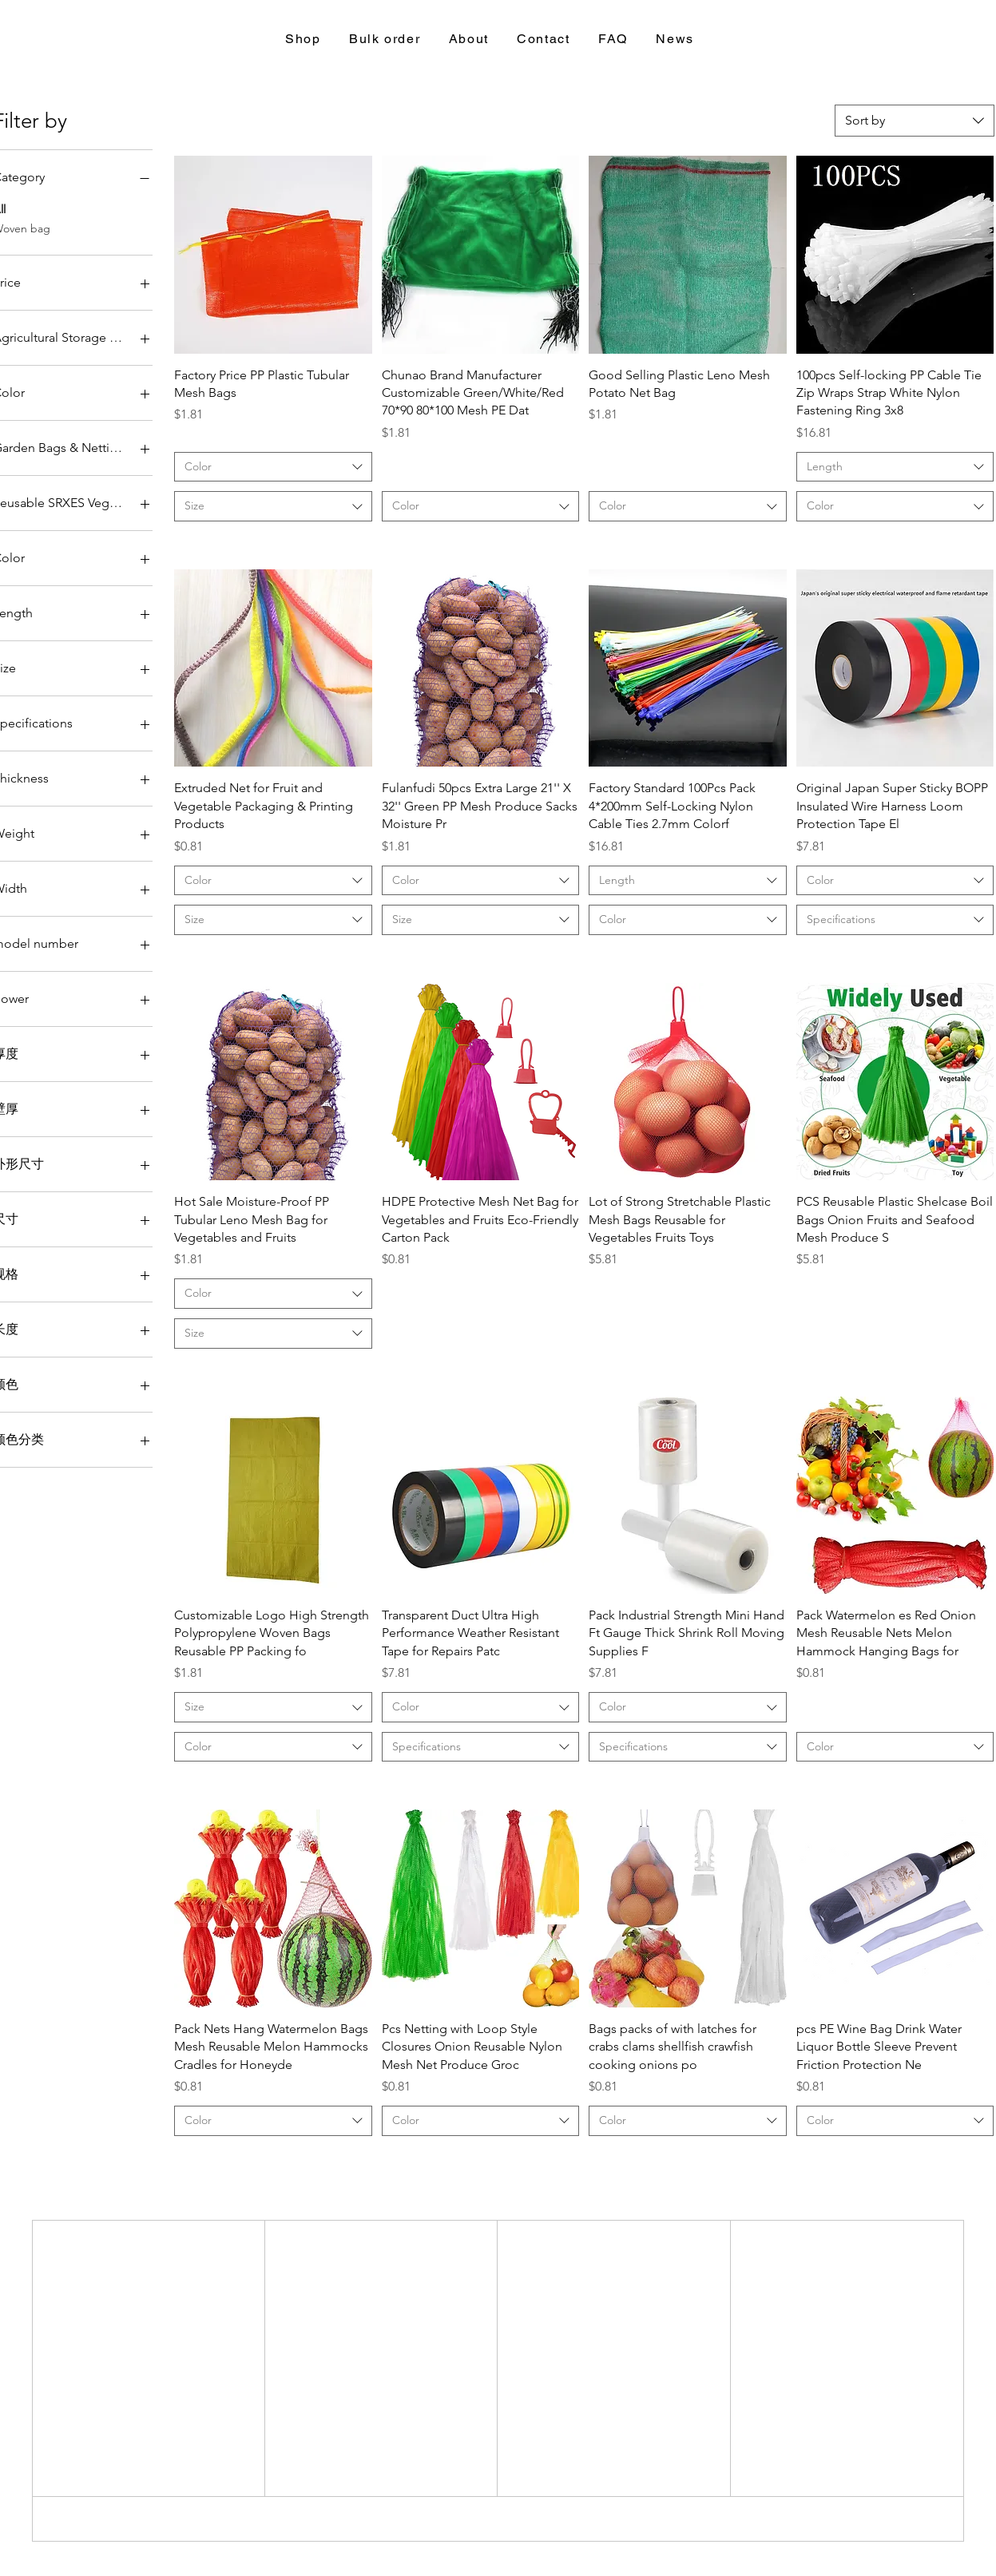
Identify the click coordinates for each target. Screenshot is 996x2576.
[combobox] (914, 121)
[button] (303, 39)
